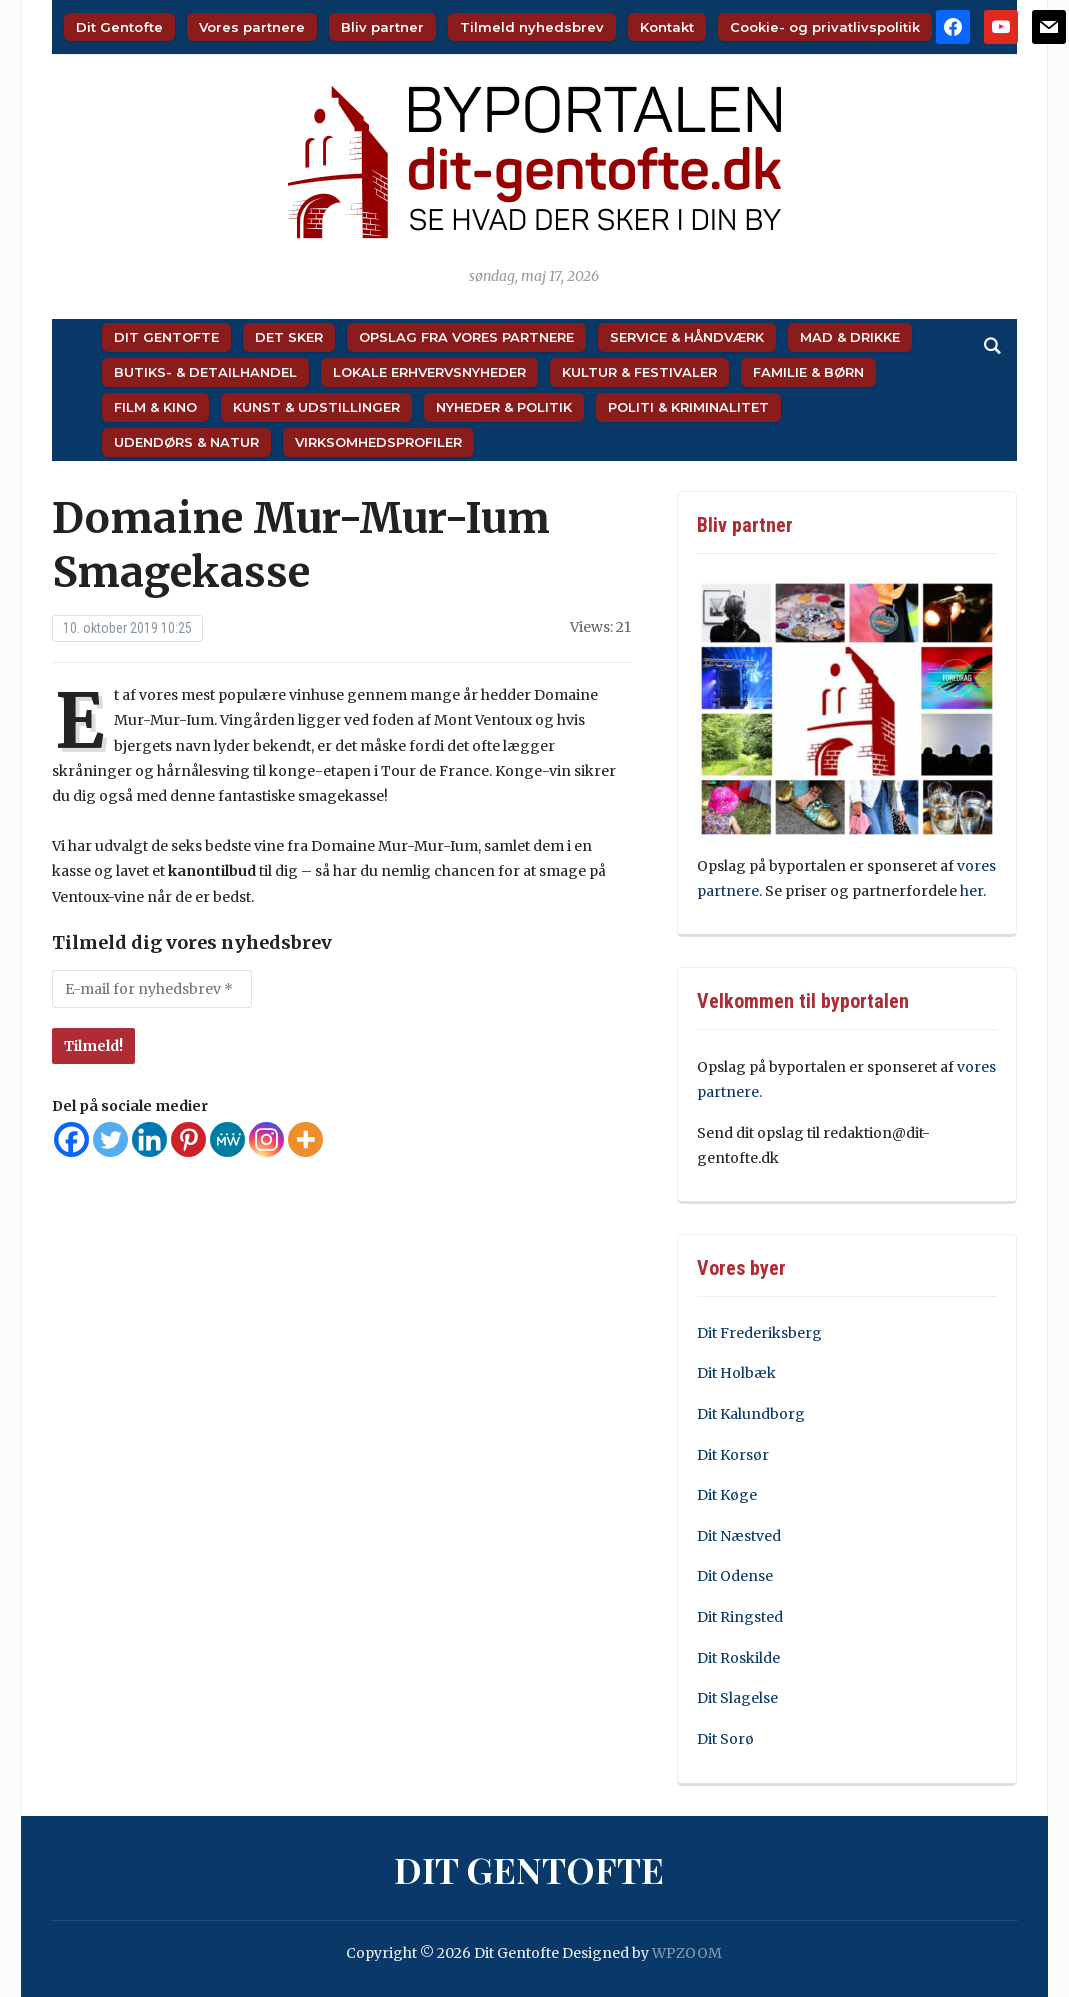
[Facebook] (71, 1139)
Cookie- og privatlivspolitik (825, 27)
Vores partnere (252, 27)
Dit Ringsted (740, 1617)
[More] (305, 1139)
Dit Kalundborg (751, 1414)
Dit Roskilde (738, 1658)
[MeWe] (227, 1139)
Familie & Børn (808, 372)
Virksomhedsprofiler (378, 442)
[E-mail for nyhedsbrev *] (152, 989)
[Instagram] (266, 1139)
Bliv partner (382, 27)
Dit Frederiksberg (759, 1333)
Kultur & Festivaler (639, 372)
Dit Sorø (725, 1739)
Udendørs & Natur (186, 442)
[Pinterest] (188, 1139)
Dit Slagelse (737, 1698)
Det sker (289, 337)
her (971, 891)
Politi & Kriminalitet (688, 407)
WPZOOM (687, 1953)
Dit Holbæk (736, 1373)
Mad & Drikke (850, 337)
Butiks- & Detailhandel (205, 372)
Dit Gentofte (119, 27)
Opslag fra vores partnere (466, 337)
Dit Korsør (733, 1455)
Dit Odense (735, 1576)
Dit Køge (727, 1495)
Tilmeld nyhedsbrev (532, 27)
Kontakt (667, 27)
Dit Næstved (739, 1536)
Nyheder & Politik (504, 407)
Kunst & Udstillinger (316, 407)
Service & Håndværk (687, 337)
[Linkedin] (149, 1139)
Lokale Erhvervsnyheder (429, 372)
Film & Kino (155, 407)
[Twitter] (110, 1139)
